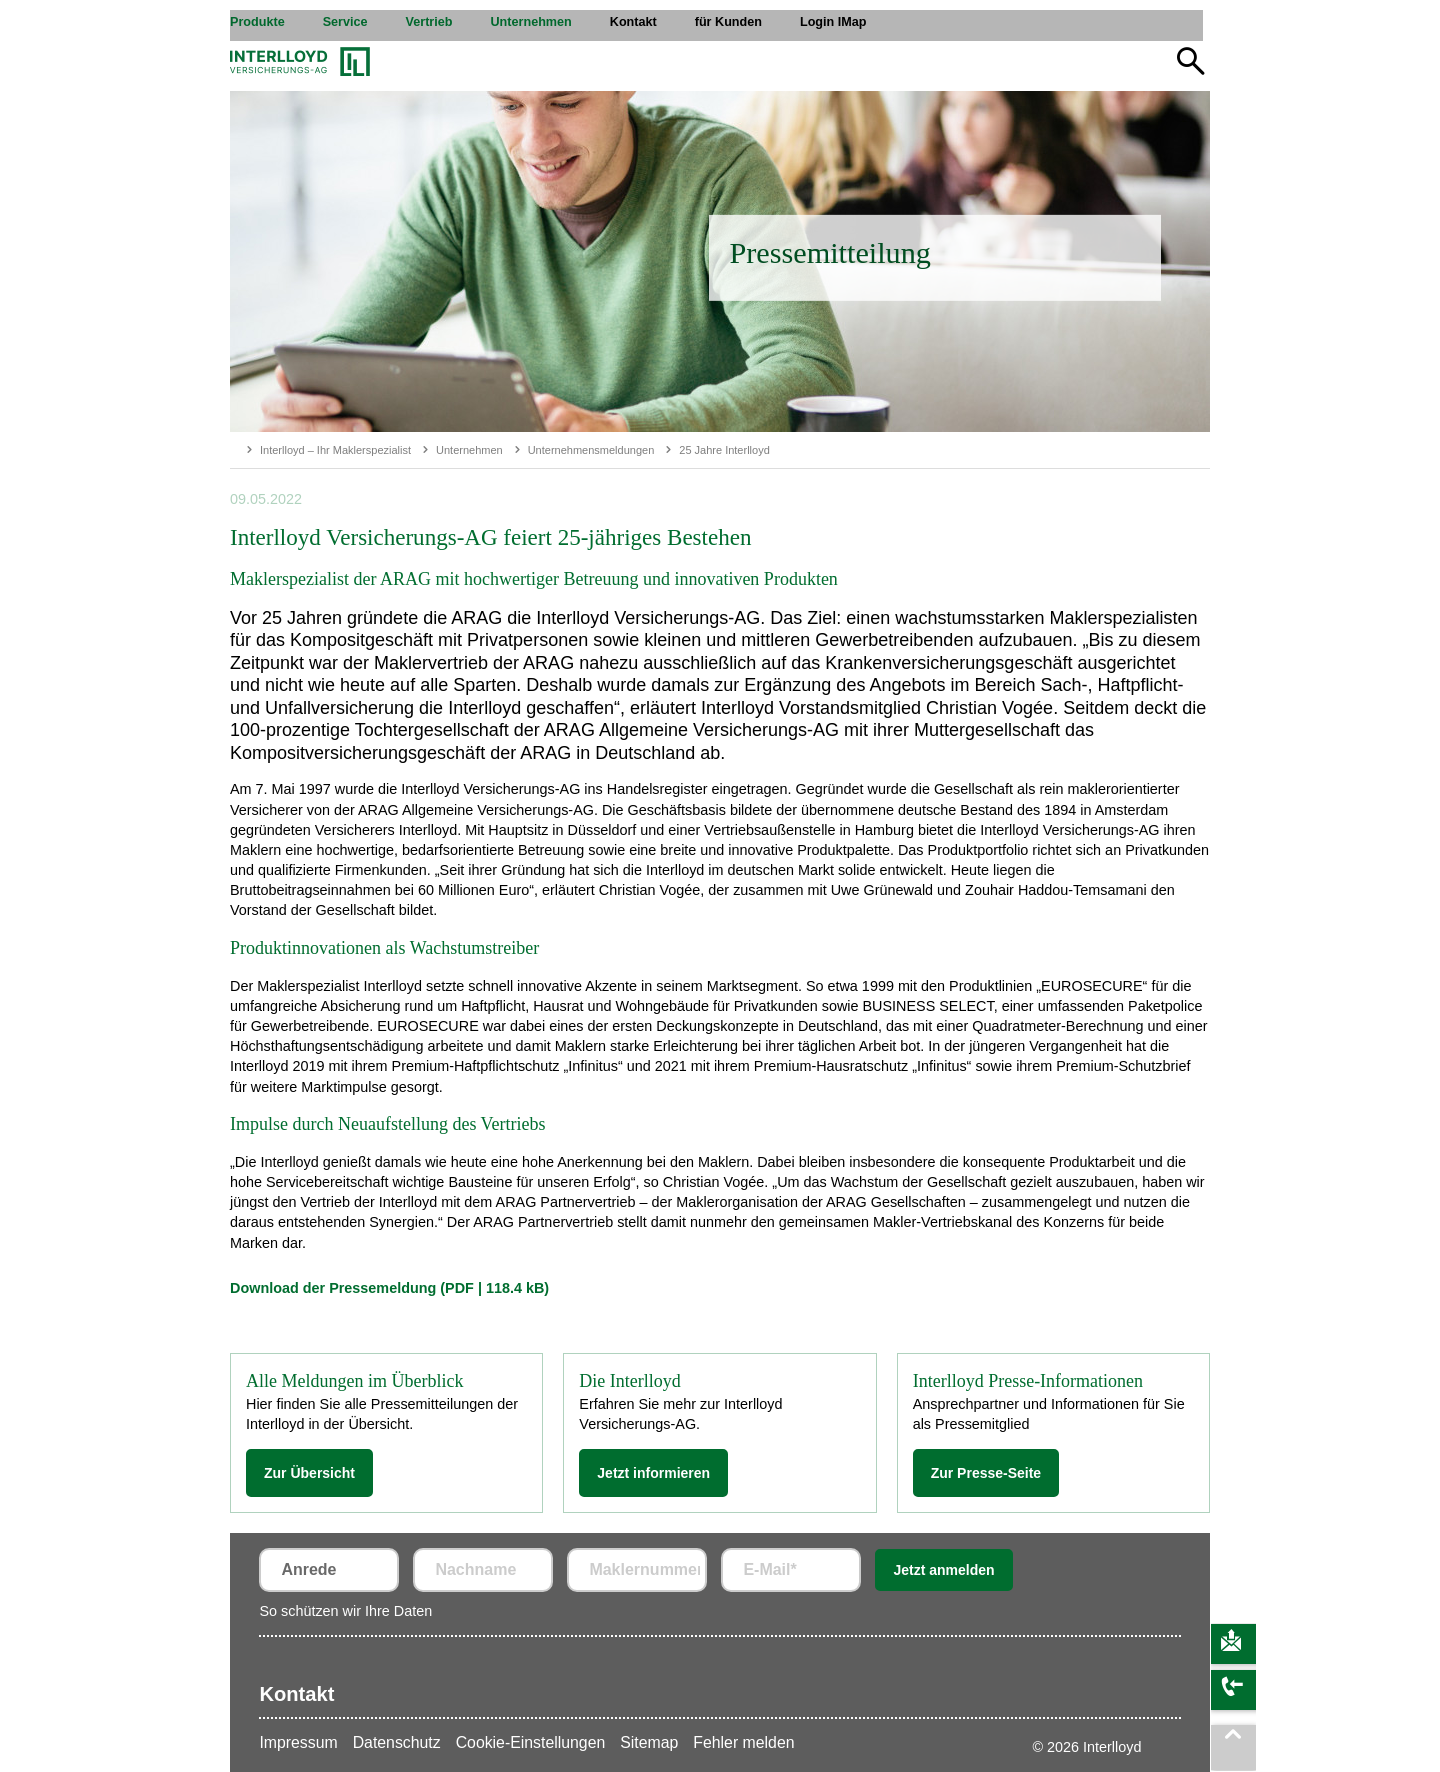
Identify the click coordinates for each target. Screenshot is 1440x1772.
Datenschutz (397, 1742)
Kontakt (296, 1694)
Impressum (298, 1742)
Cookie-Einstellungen (531, 1742)
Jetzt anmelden (943, 1570)
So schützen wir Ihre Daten (345, 1611)
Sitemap (649, 1742)
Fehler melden (743, 1742)
